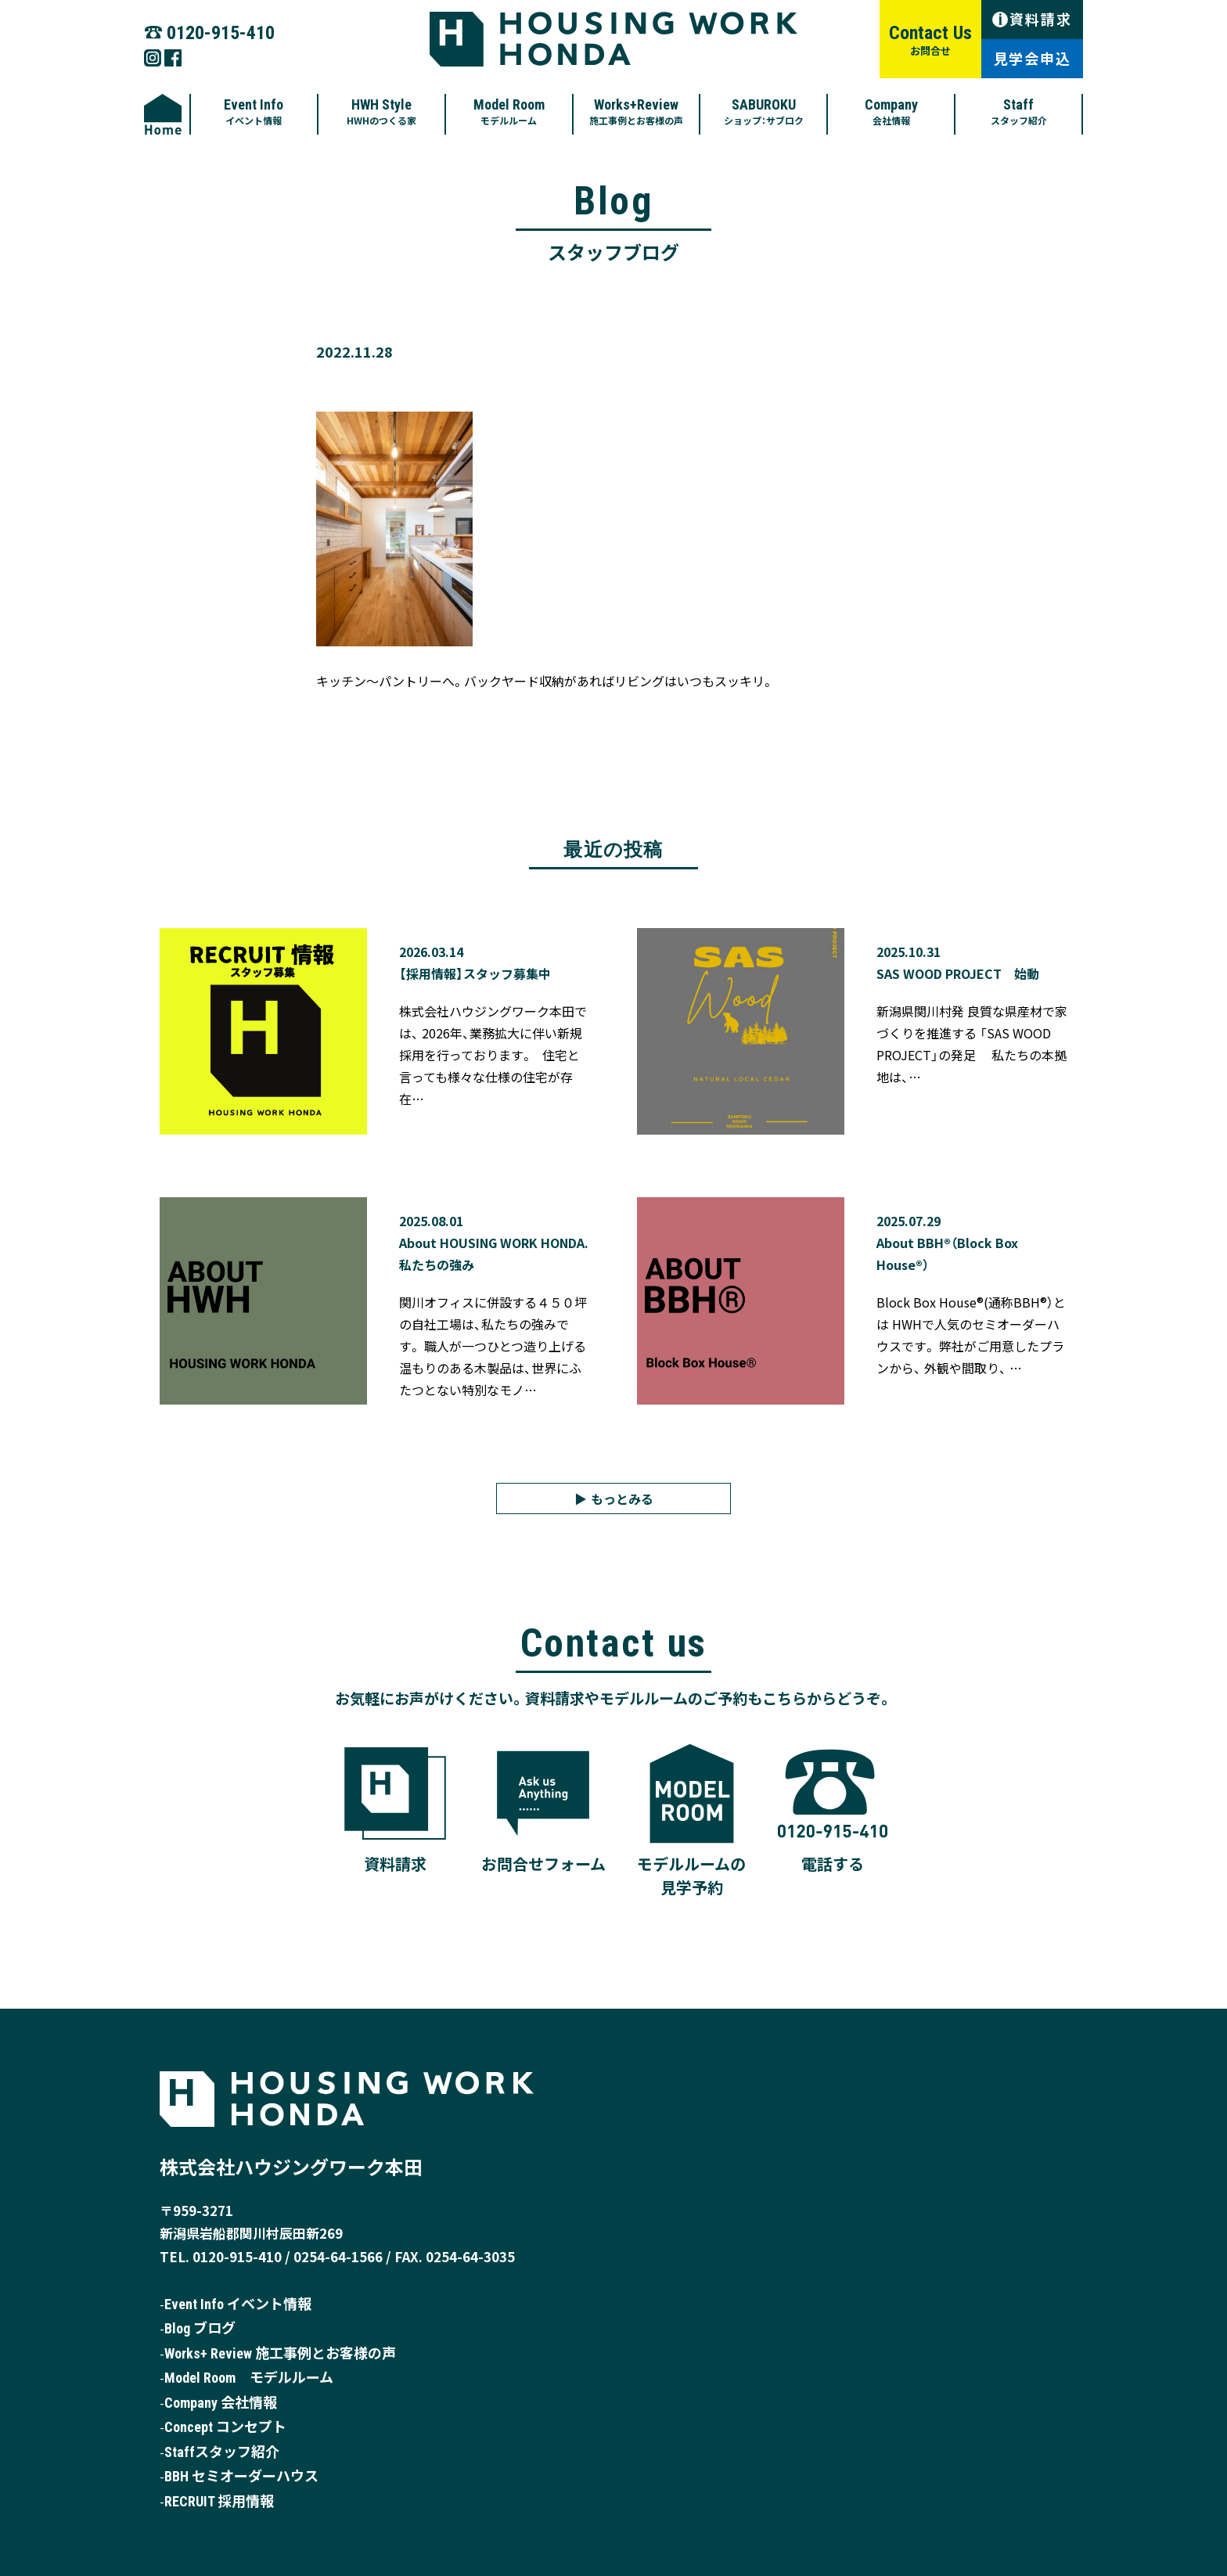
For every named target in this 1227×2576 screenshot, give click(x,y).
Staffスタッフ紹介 (221, 2452)
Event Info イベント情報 (237, 2304)
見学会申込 (1032, 58)
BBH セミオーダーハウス (241, 2476)
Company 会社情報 (220, 2402)
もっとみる (622, 1498)
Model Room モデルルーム (248, 2377)
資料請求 (1031, 19)
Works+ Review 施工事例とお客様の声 (280, 2353)
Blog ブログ (200, 2328)
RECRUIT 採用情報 (219, 2501)
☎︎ (209, 31)
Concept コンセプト (225, 2427)
